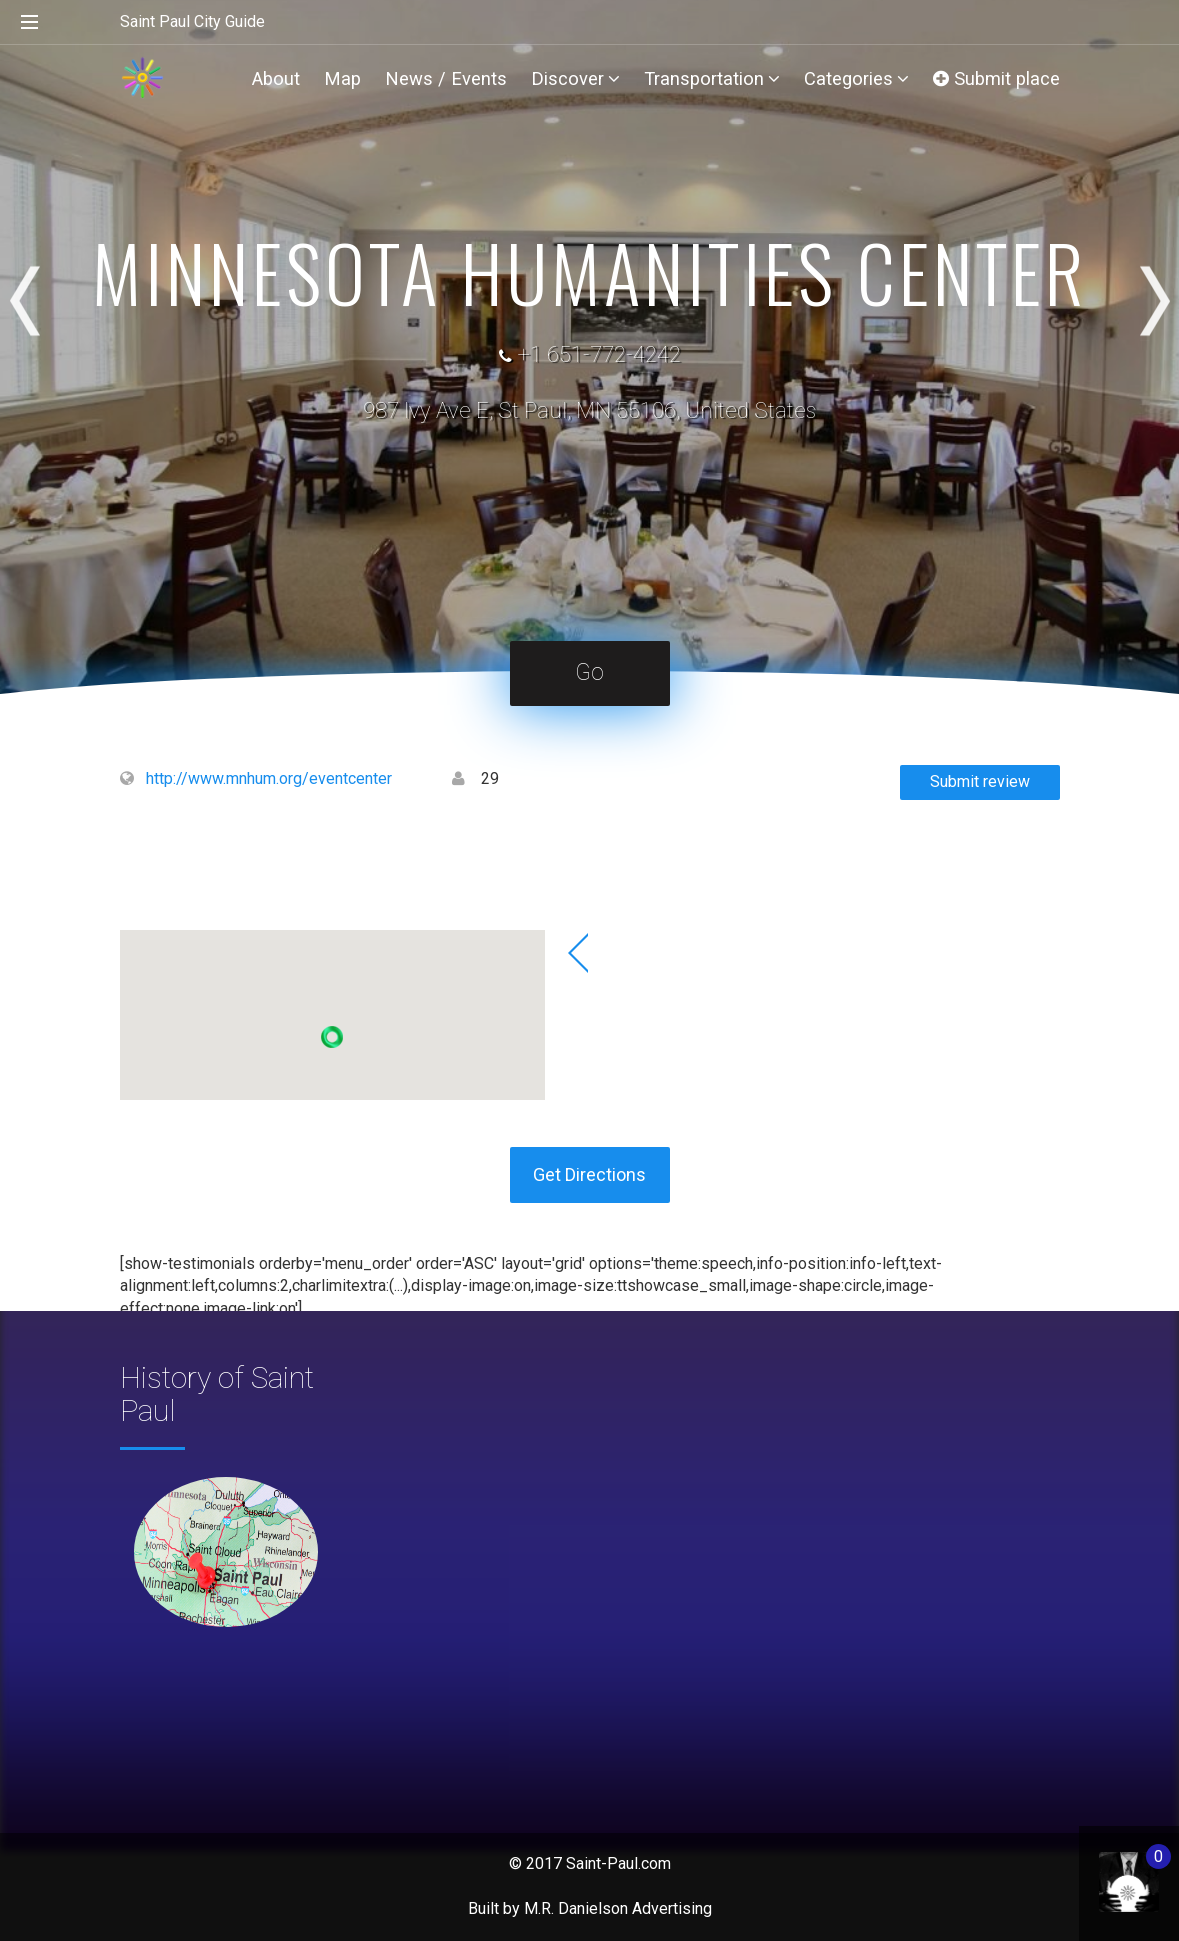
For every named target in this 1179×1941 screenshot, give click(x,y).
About (276, 78)
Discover (575, 78)
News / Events (446, 78)
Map (342, 78)
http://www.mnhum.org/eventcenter (269, 778)
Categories (856, 78)
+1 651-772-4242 (599, 354)
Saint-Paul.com (618, 1863)
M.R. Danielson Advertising (618, 1908)
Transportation (712, 78)
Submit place (996, 78)
